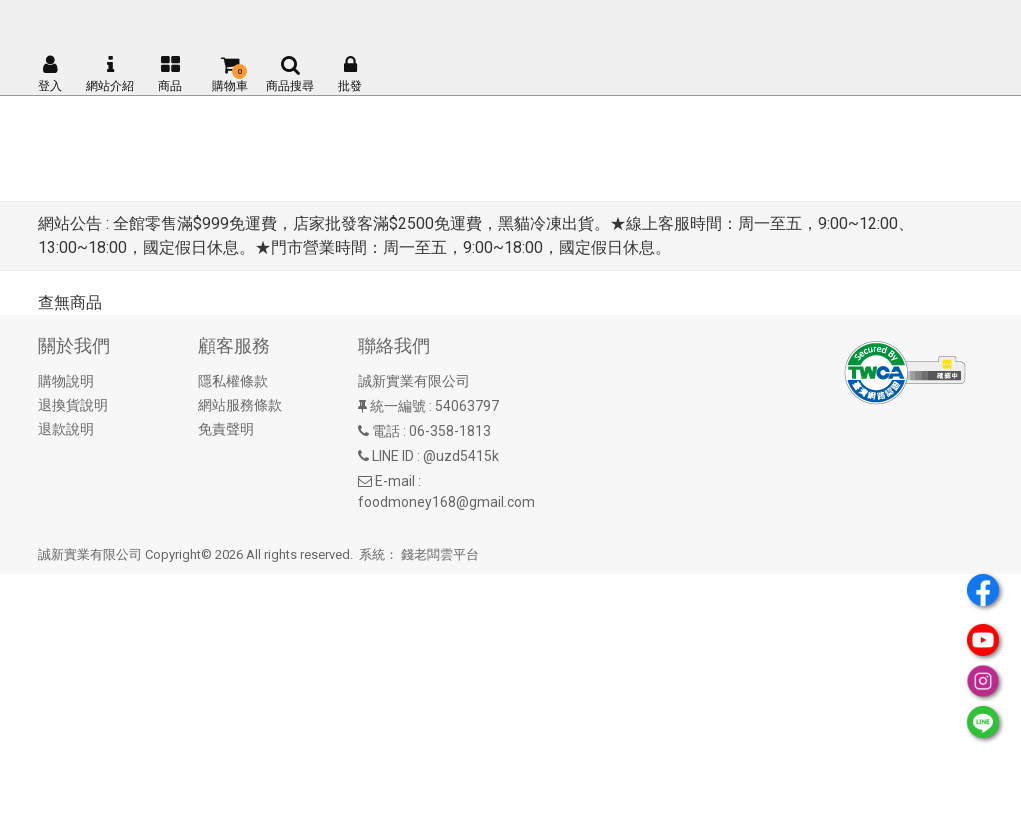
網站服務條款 (240, 405)
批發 (350, 74)
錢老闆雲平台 (440, 554)
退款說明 (66, 429)
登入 (50, 74)
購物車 (230, 74)
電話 (386, 431)
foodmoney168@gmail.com (446, 502)
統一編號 (398, 406)
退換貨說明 (73, 405)
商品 (170, 74)
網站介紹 (110, 74)
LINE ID (393, 456)
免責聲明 (226, 429)
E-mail (395, 481)
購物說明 (66, 381)
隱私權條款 (233, 381)
